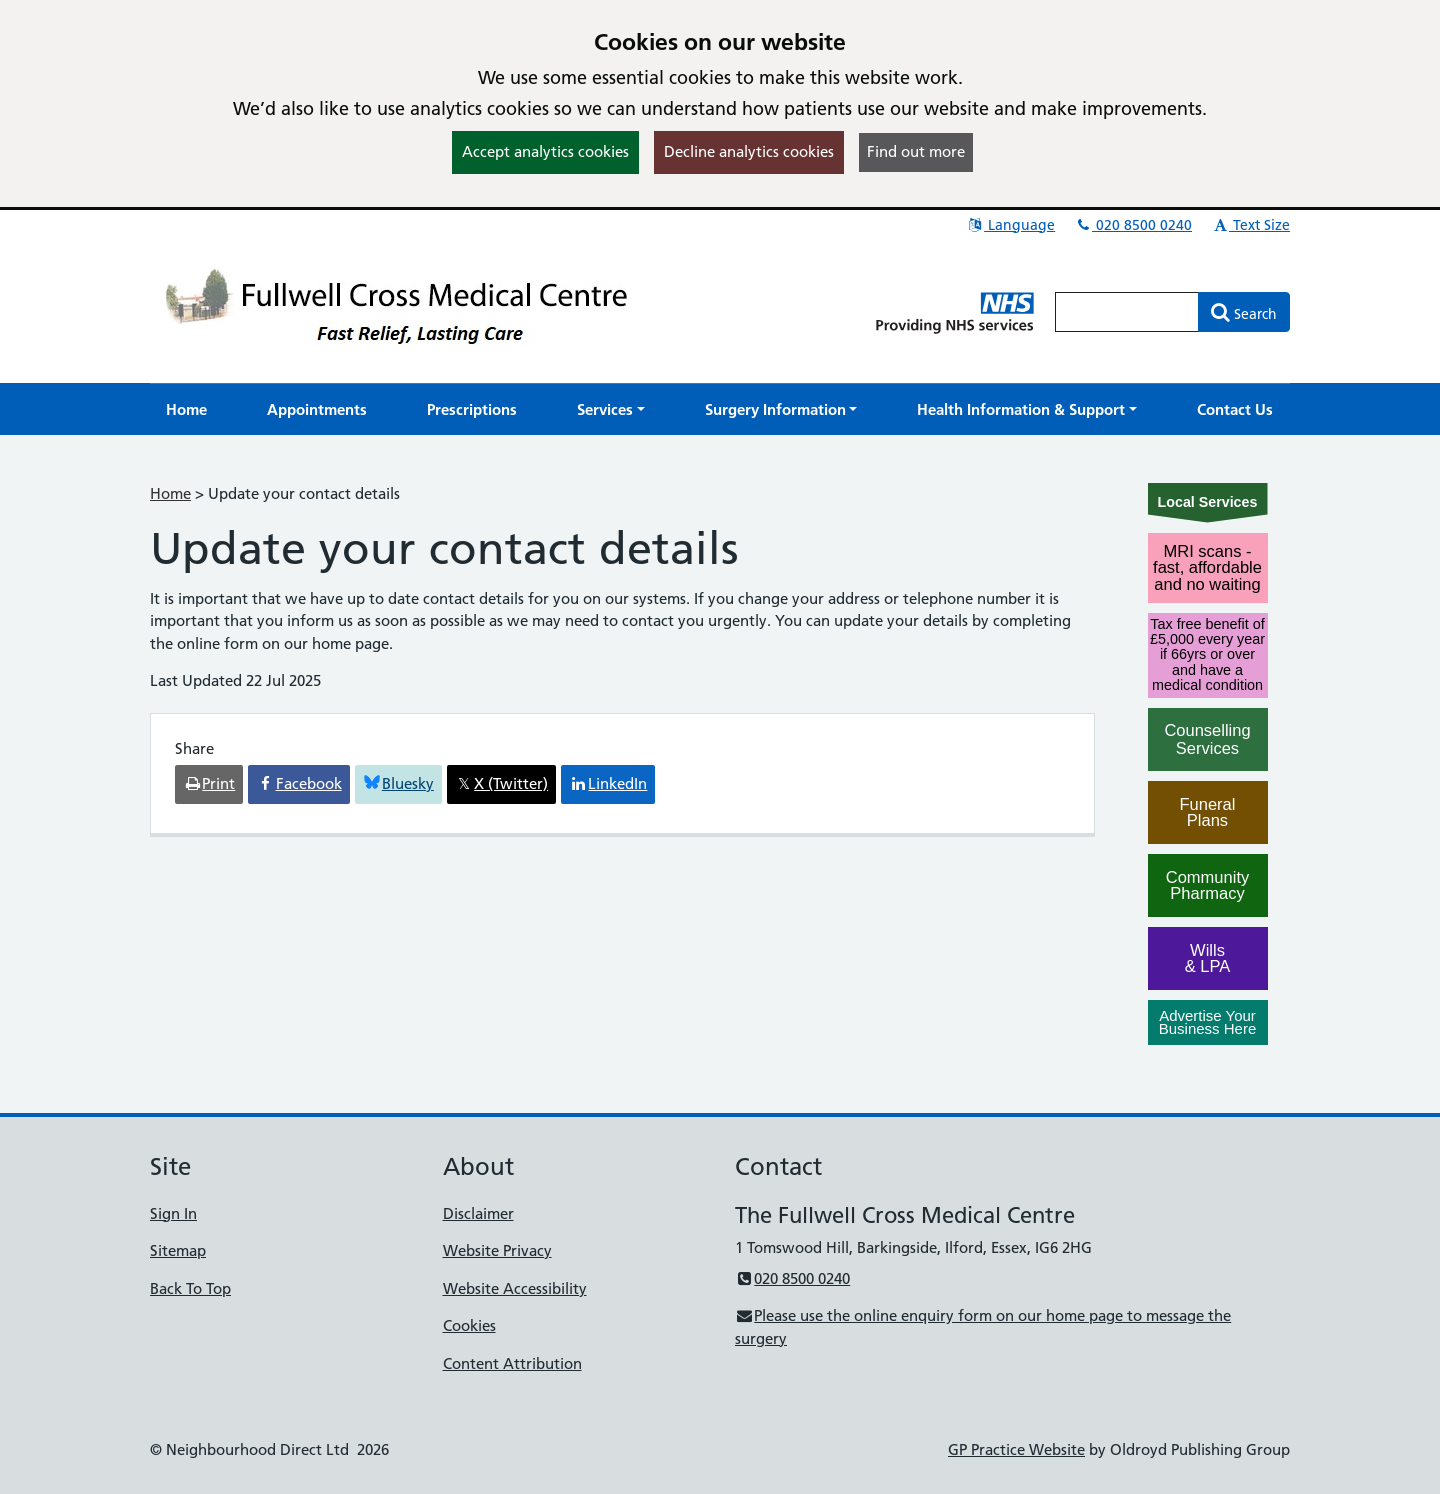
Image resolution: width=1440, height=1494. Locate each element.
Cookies (469, 1325)
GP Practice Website (1016, 1449)
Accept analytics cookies (545, 151)
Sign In (173, 1213)
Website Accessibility (515, 1288)
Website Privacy (497, 1250)
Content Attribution (512, 1363)
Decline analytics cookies (749, 151)
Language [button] (1010, 225)
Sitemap (178, 1250)
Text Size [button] (1250, 225)
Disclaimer (478, 1213)
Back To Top (190, 1288)
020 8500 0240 (1133, 225)
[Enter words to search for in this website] (1127, 312)
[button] (611, 409)
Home (170, 493)
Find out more (916, 151)
